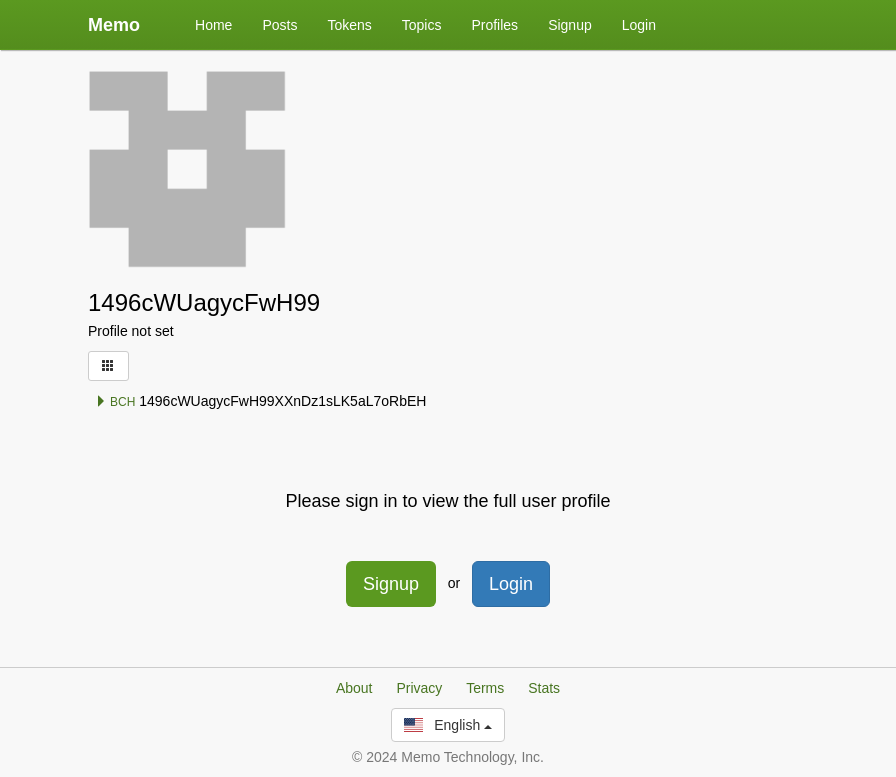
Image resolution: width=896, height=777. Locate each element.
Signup (570, 25)
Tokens (349, 25)
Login (639, 25)
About (354, 688)
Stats (544, 688)
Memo (114, 25)
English (448, 725)
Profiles (494, 25)
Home (213, 25)
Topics (422, 25)
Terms (485, 688)
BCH (115, 402)
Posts (279, 25)
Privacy (419, 688)
